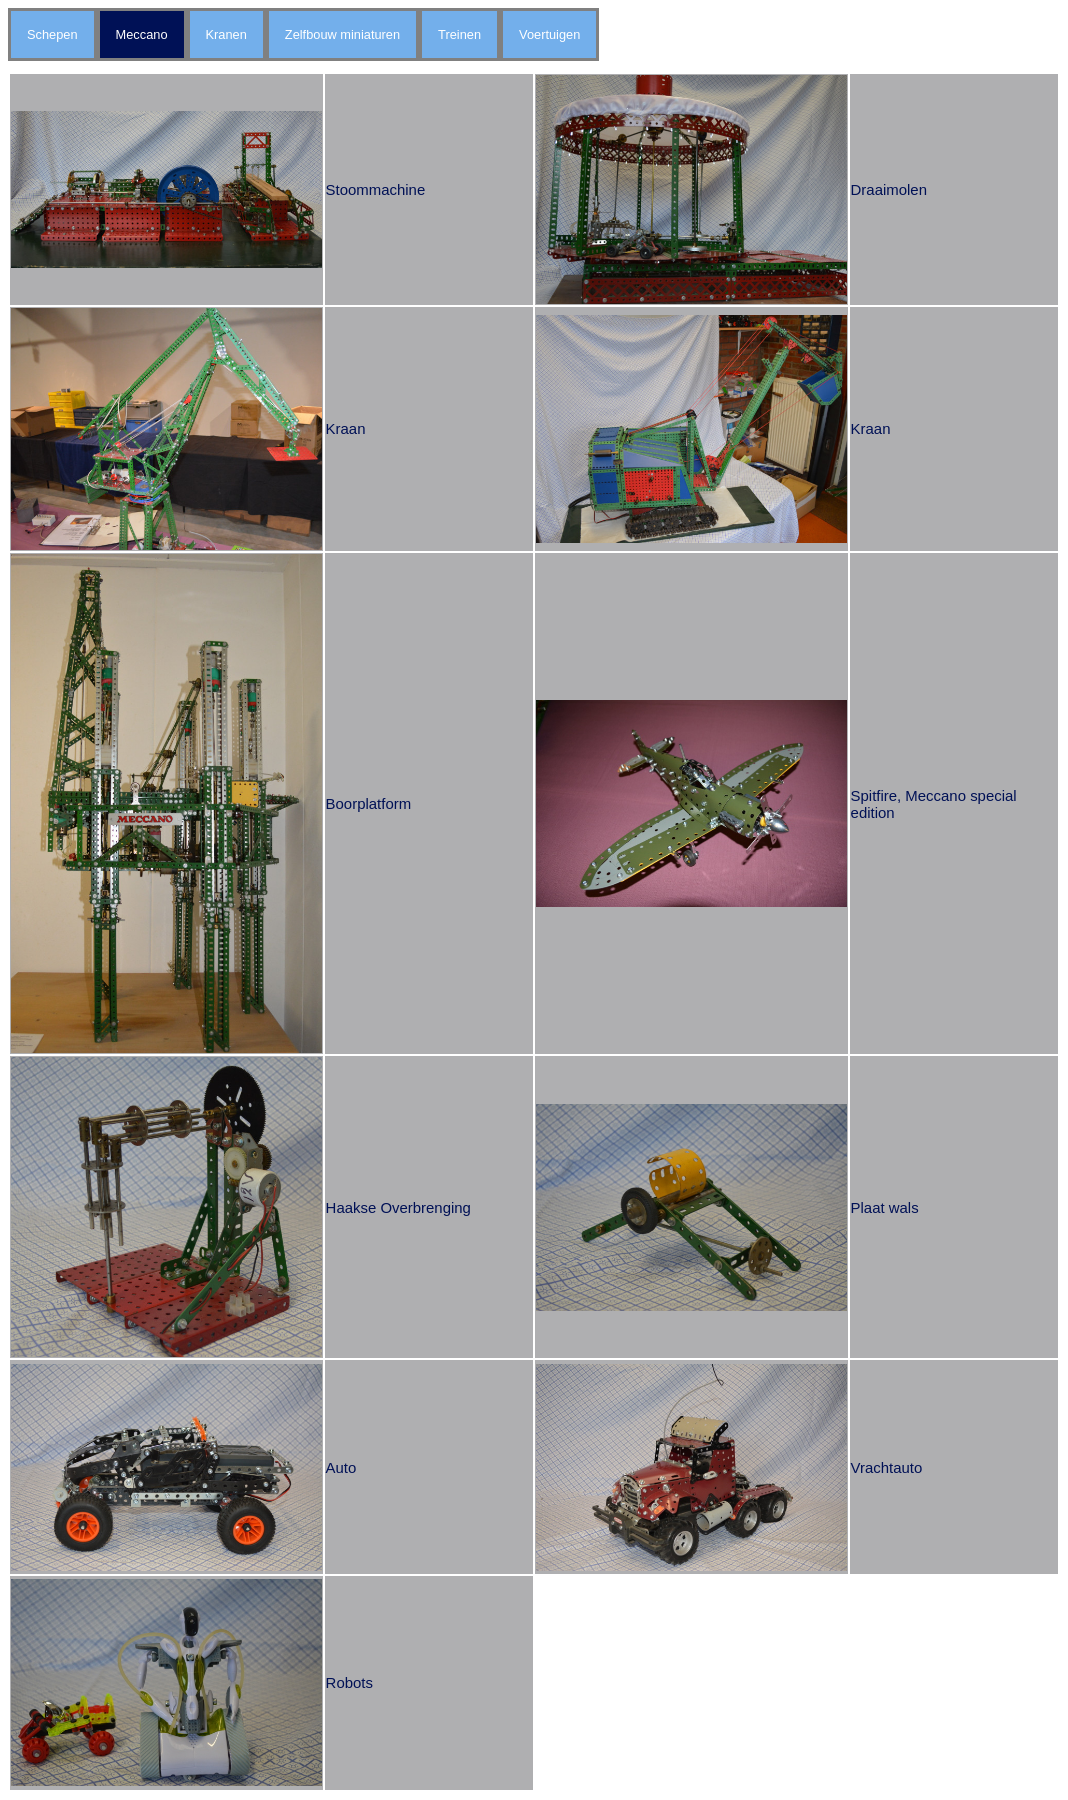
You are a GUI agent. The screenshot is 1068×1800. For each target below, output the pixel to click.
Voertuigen (549, 34)
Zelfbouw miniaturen (342, 34)
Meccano (142, 34)
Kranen (226, 34)
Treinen (459, 34)
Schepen (52, 34)
